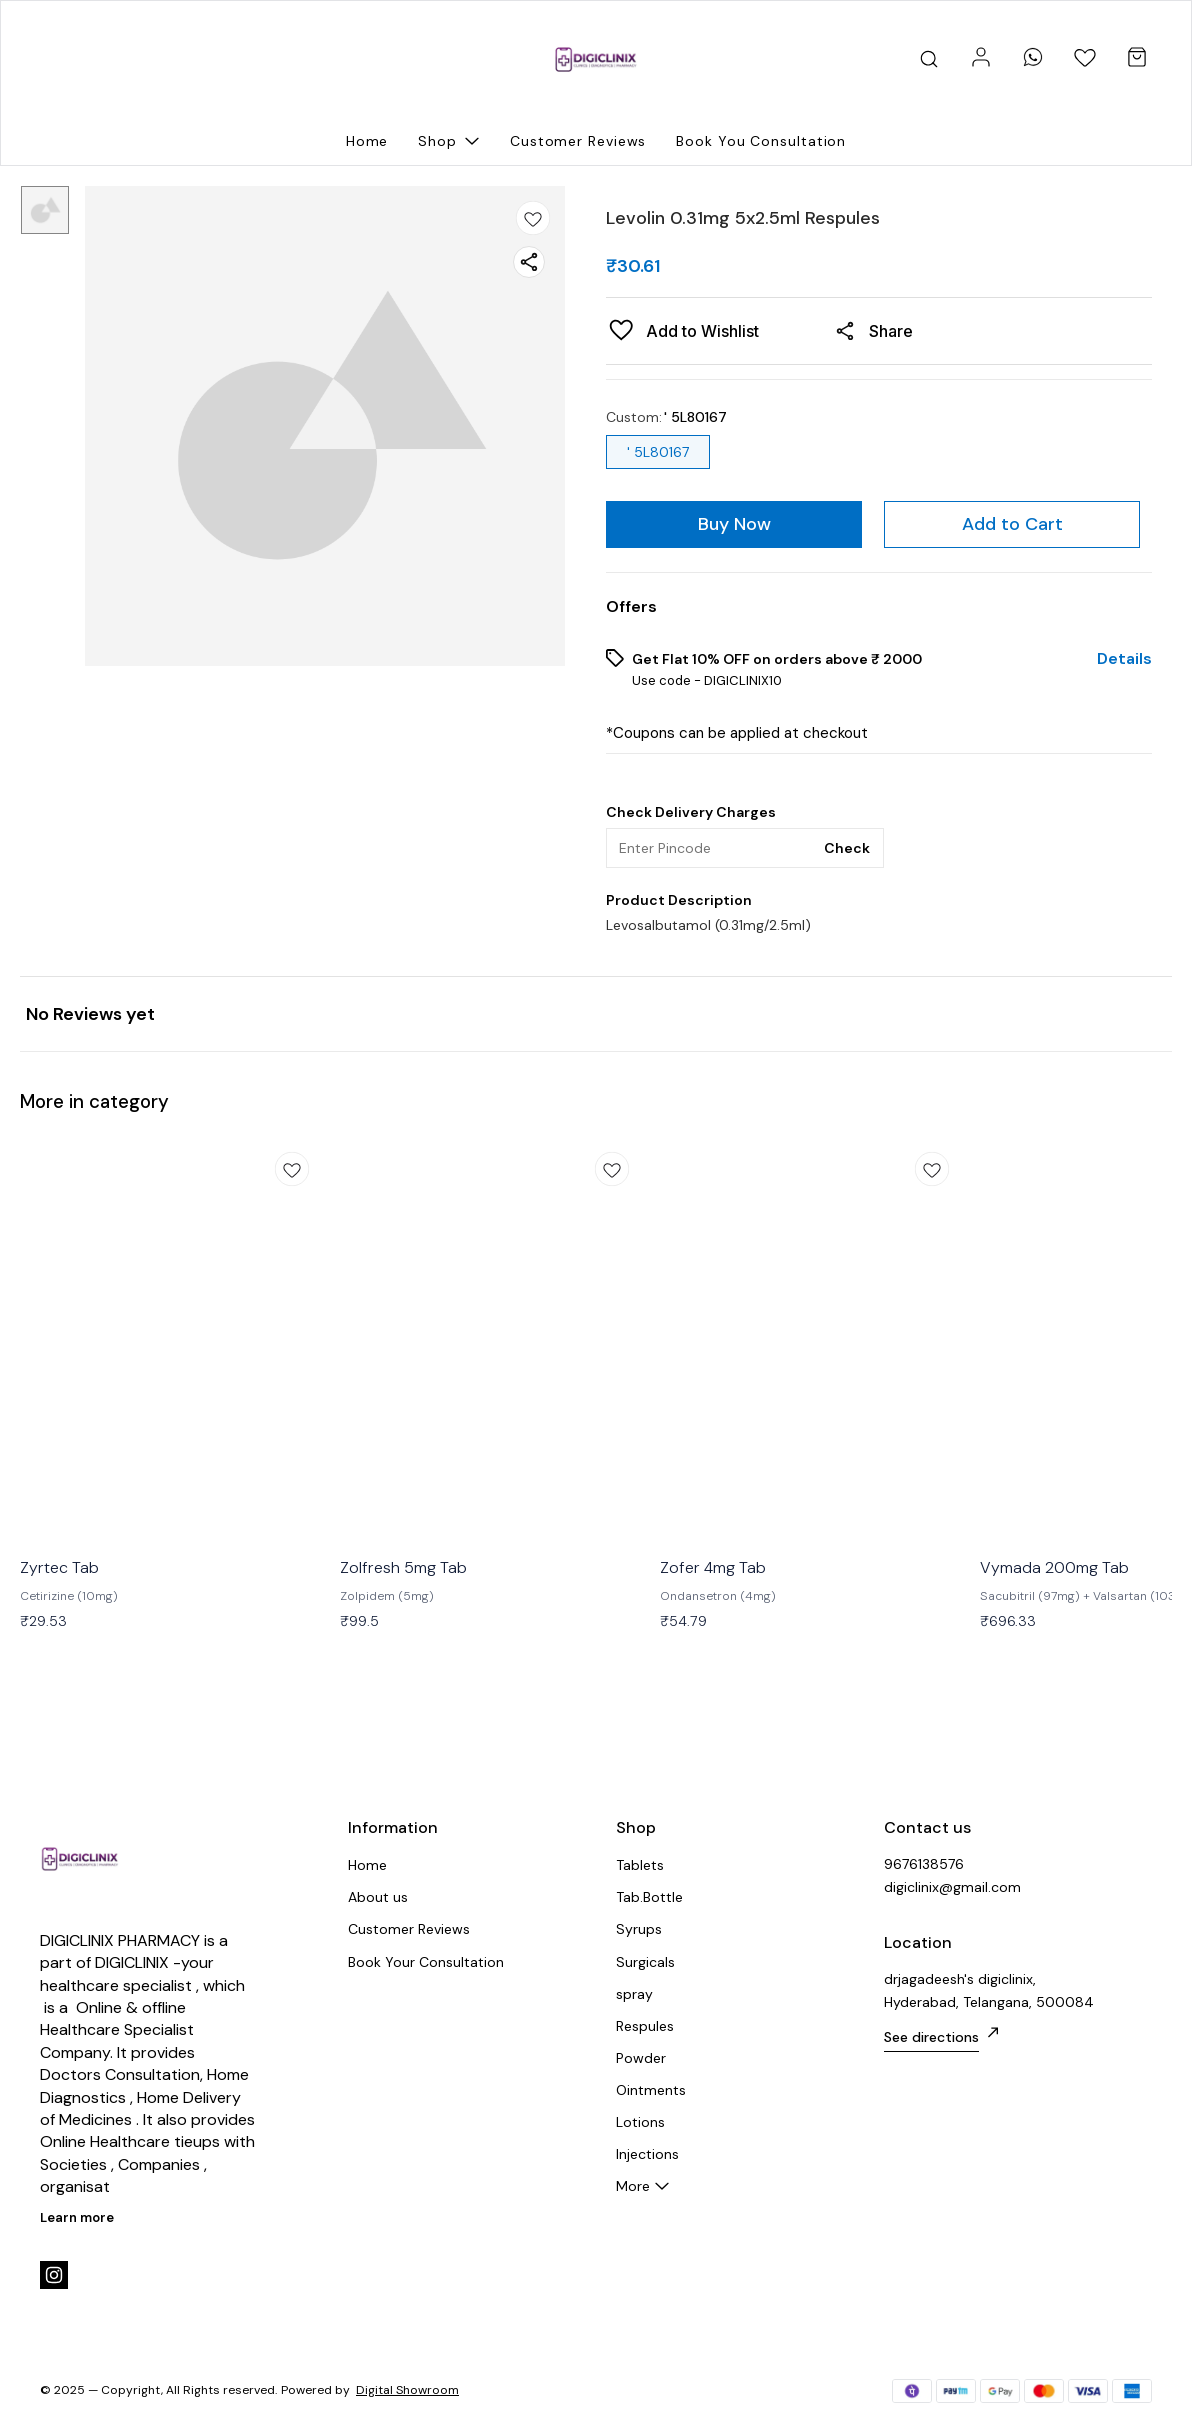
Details (1124, 659)
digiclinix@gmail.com (952, 1887)
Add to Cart (1012, 524)
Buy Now (734, 524)
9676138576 (924, 1864)
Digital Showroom (407, 2390)
